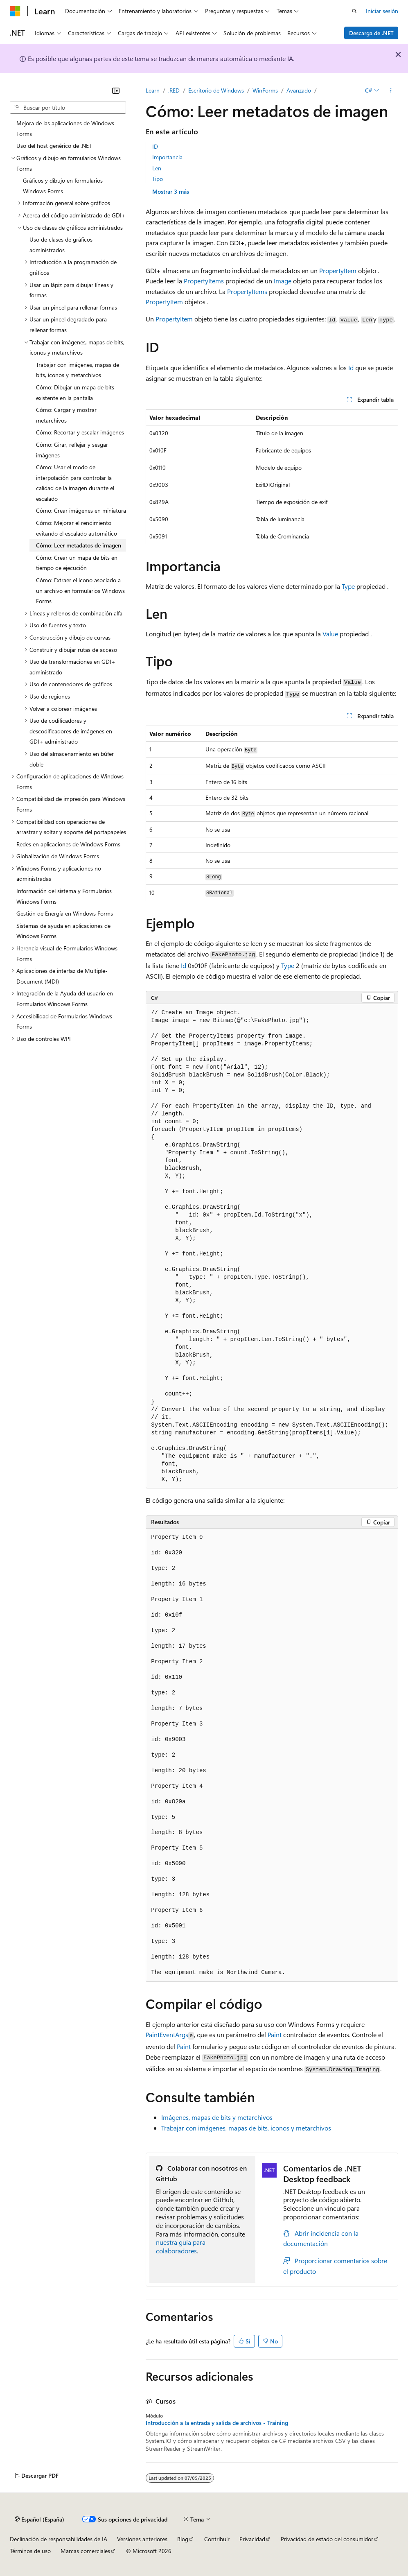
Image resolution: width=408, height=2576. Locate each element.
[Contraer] (116, 90)
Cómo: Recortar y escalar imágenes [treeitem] (80, 432)
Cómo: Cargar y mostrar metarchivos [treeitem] (66, 415)
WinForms (265, 90)
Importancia (167, 157)
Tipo (157, 179)
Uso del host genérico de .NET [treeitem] (54, 145)
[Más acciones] (391, 90)
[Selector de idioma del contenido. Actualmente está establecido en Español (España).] (39, 2519)
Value (330, 633)
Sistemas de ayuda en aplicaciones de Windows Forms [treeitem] (63, 931)
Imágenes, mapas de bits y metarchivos (217, 2117)
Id (351, 367)
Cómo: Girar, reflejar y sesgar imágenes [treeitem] (72, 450)
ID (155, 146)
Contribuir (217, 2539)
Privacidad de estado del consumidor (327, 2539)
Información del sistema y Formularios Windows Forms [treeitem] (64, 896)
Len (156, 168)
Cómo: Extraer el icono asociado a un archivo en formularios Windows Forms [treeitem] (80, 590)
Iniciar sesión (382, 11)
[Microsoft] (15, 11)
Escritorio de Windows (216, 90)
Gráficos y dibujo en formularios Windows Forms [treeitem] (63, 185)
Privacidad (252, 2539)
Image (282, 280)
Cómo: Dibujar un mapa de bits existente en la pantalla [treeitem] (75, 392)
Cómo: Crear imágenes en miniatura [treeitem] (81, 510)
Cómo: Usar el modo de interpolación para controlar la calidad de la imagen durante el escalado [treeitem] (75, 482)
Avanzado (298, 90)
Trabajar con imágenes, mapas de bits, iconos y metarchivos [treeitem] (77, 370)
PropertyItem (337, 270)
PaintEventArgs (167, 2034)
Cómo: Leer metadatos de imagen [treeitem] (78, 545)
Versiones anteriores (142, 2539)
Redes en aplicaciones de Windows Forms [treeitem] (68, 844)
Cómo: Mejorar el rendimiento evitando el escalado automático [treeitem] (76, 528)
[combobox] (68, 107)
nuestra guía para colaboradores (180, 2246)
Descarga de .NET (371, 33)
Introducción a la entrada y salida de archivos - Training (217, 2423)
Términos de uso (30, 2551)
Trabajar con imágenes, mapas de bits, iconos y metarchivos (246, 2128)
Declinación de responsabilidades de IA (58, 2539)
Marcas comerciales (85, 2551)
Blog (182, 2539)
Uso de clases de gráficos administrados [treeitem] (60, 244)
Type (348, 586)
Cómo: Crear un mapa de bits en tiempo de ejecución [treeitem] (76, 563)
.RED (174, 90)
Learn (153, 90)
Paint (275, 2034)
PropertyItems (204, 280)
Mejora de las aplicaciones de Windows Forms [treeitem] (65, 128)
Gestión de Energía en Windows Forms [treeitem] (64, 913)
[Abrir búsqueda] (354, 11)
